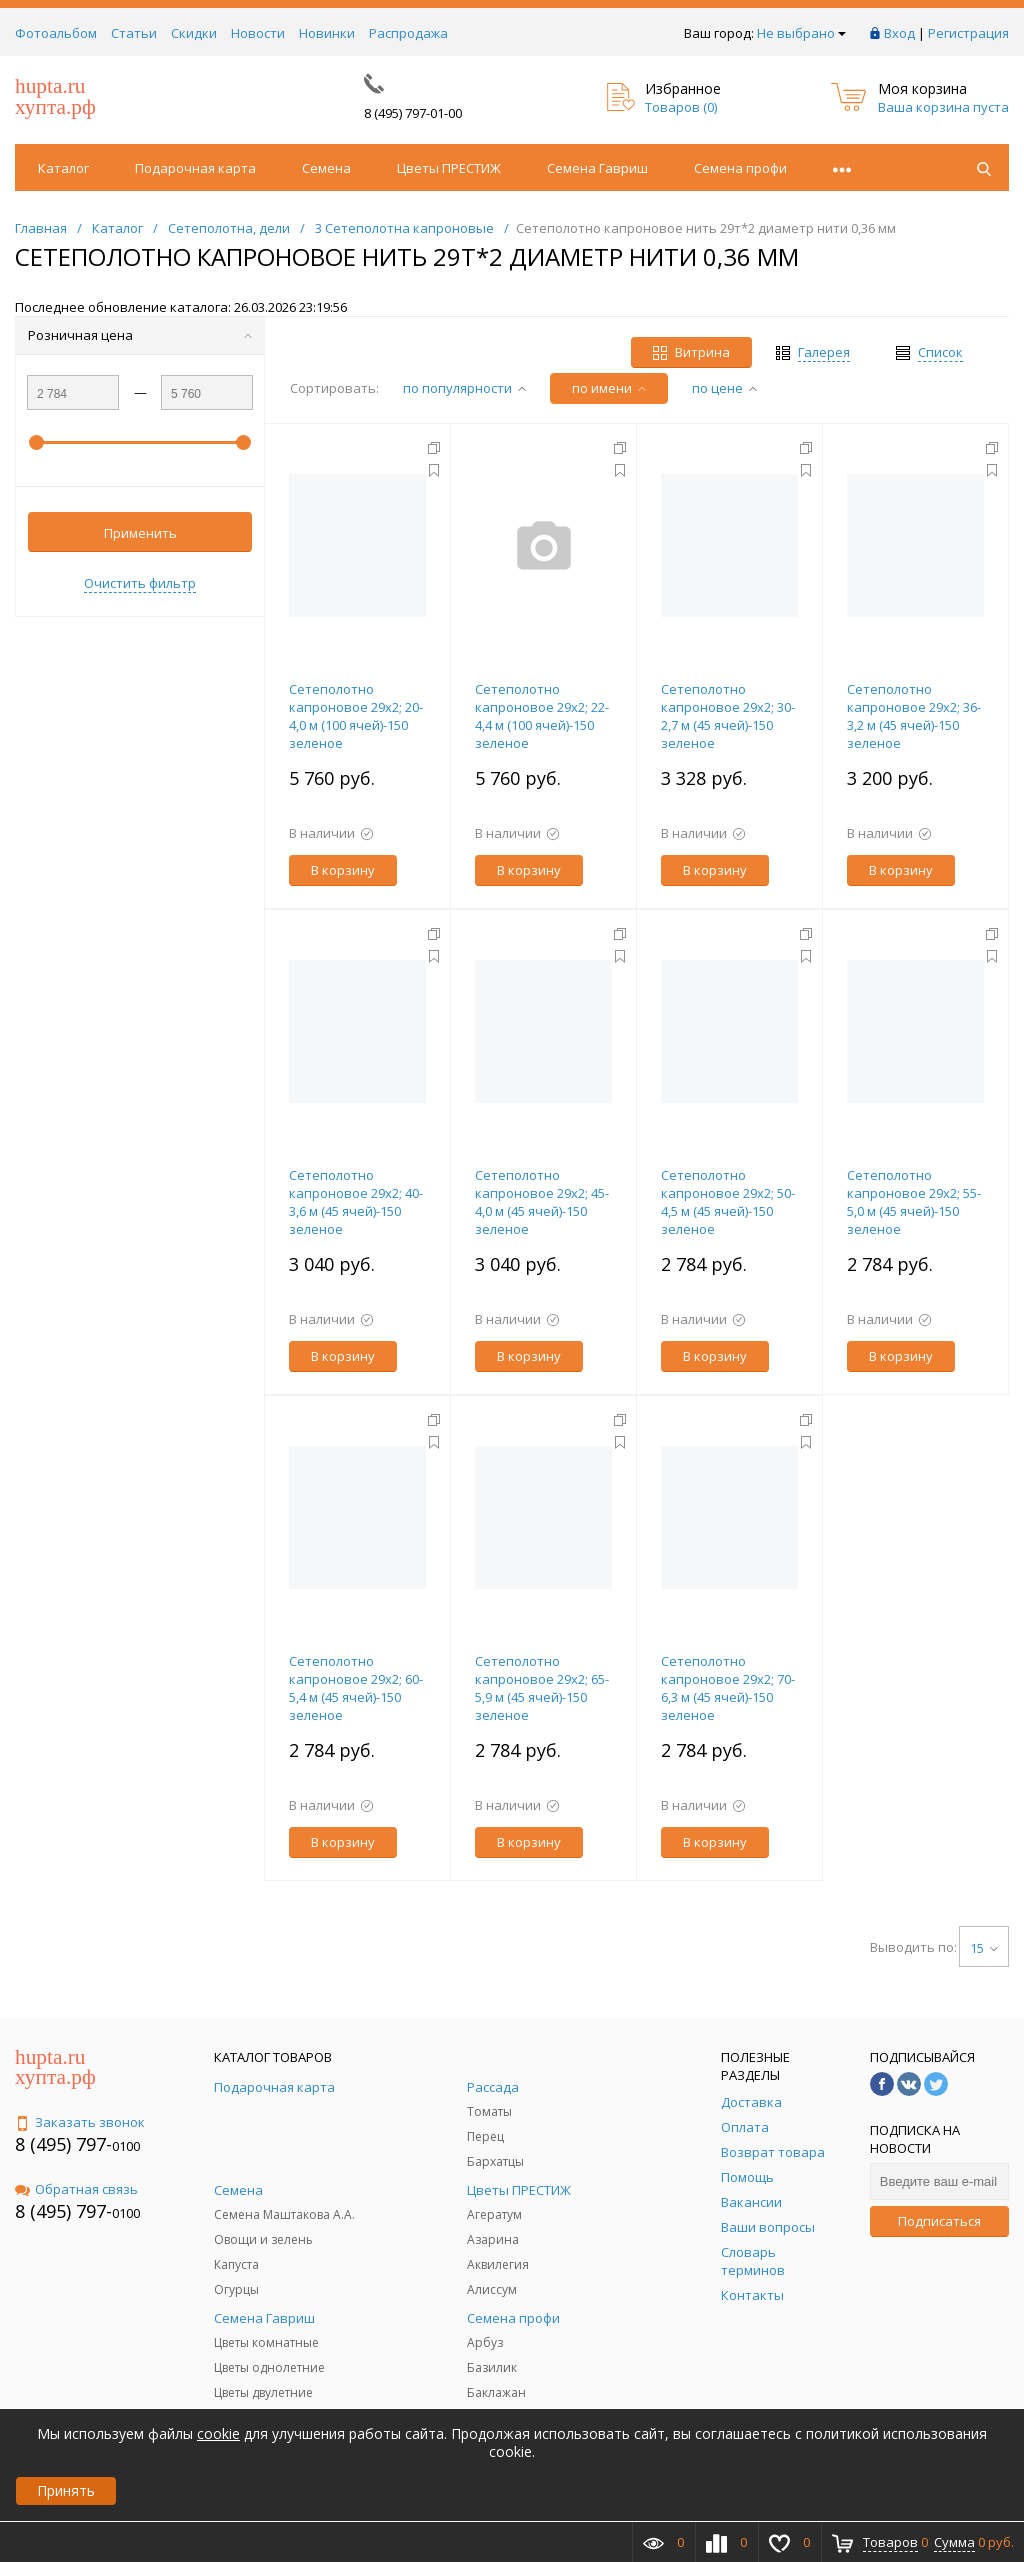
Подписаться (939, 2221)
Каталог (63, 168)
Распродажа (408, 33)
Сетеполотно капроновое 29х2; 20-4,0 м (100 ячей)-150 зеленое (356, 716)
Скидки (194, 33)
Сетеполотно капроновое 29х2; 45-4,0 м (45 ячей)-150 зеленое (542, 1202)
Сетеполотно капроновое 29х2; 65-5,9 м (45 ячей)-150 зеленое (542, 1688)
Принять (66, 2490)
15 (984, 1948)
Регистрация (968, 33)
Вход (899, 33)
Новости (258, 33)
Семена (326, 168)
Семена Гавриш (597, 168)
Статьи (134, 33)
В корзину (343, 870)
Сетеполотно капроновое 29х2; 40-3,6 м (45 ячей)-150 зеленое (356, 1202)
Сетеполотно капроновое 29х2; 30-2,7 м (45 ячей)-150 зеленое (728, 716)
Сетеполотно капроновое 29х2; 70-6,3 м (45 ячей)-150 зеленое (728, 1688)
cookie (218, 2433)
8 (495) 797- (63, 2144)
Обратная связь (76, 2189)
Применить (140, 533)
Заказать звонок (80, 2122)
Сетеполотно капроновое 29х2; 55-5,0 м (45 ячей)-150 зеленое (914, 1202)
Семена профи (740, 168)
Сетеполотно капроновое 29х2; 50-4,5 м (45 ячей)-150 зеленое (728, 1202)
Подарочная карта (195, 168)
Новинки (327, 33)
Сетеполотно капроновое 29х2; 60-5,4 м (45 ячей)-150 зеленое (356, 1688)
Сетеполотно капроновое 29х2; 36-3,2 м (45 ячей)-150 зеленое (914, 716)
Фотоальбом (56, 33)
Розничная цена (140, 335)
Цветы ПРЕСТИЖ (449, 168)
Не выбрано (801, 33)
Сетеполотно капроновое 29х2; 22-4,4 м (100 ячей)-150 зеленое (542, 716)
